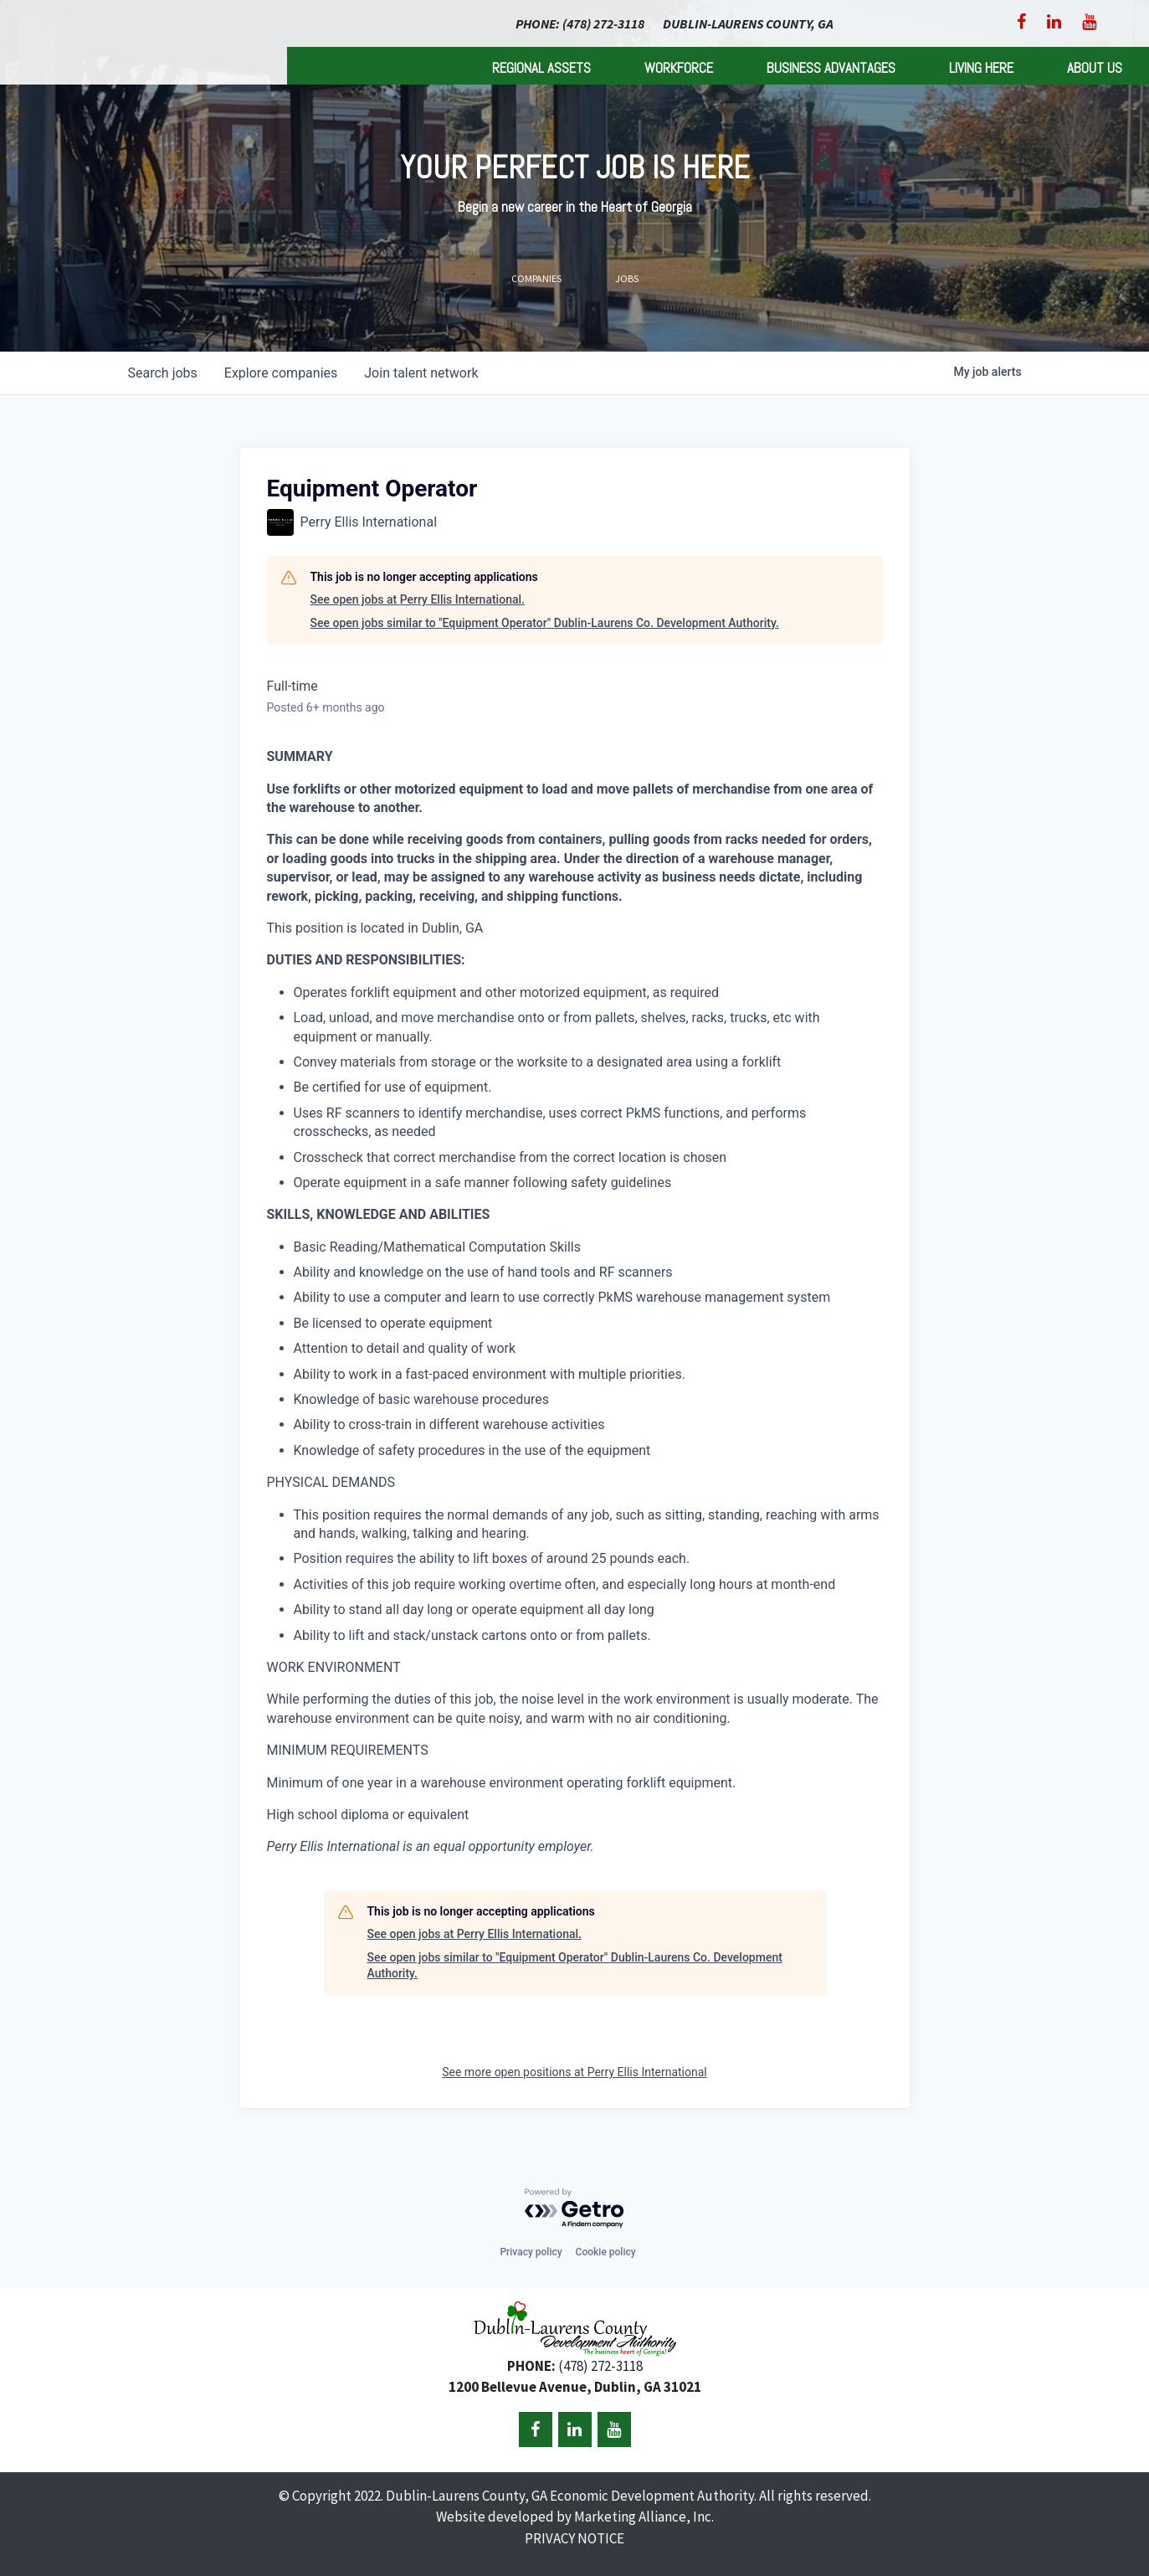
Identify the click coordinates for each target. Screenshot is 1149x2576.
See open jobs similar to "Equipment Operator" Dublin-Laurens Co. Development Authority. (544, 623)
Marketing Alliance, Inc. (644, 2516)
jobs (162, 373)
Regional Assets (541, 68)
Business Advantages (831, 68)
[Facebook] (1021, 22)
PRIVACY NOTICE (574, 2538)
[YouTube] (1089, 22)
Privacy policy (531, 2252)
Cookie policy (606, 2252)
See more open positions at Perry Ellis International (574, 2072)
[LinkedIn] (1054, 22)
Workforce (678, 68)
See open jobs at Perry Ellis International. (417, 599)
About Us (1094, 68)
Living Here (981, 68)
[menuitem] (541, 66)
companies (280, 373)
